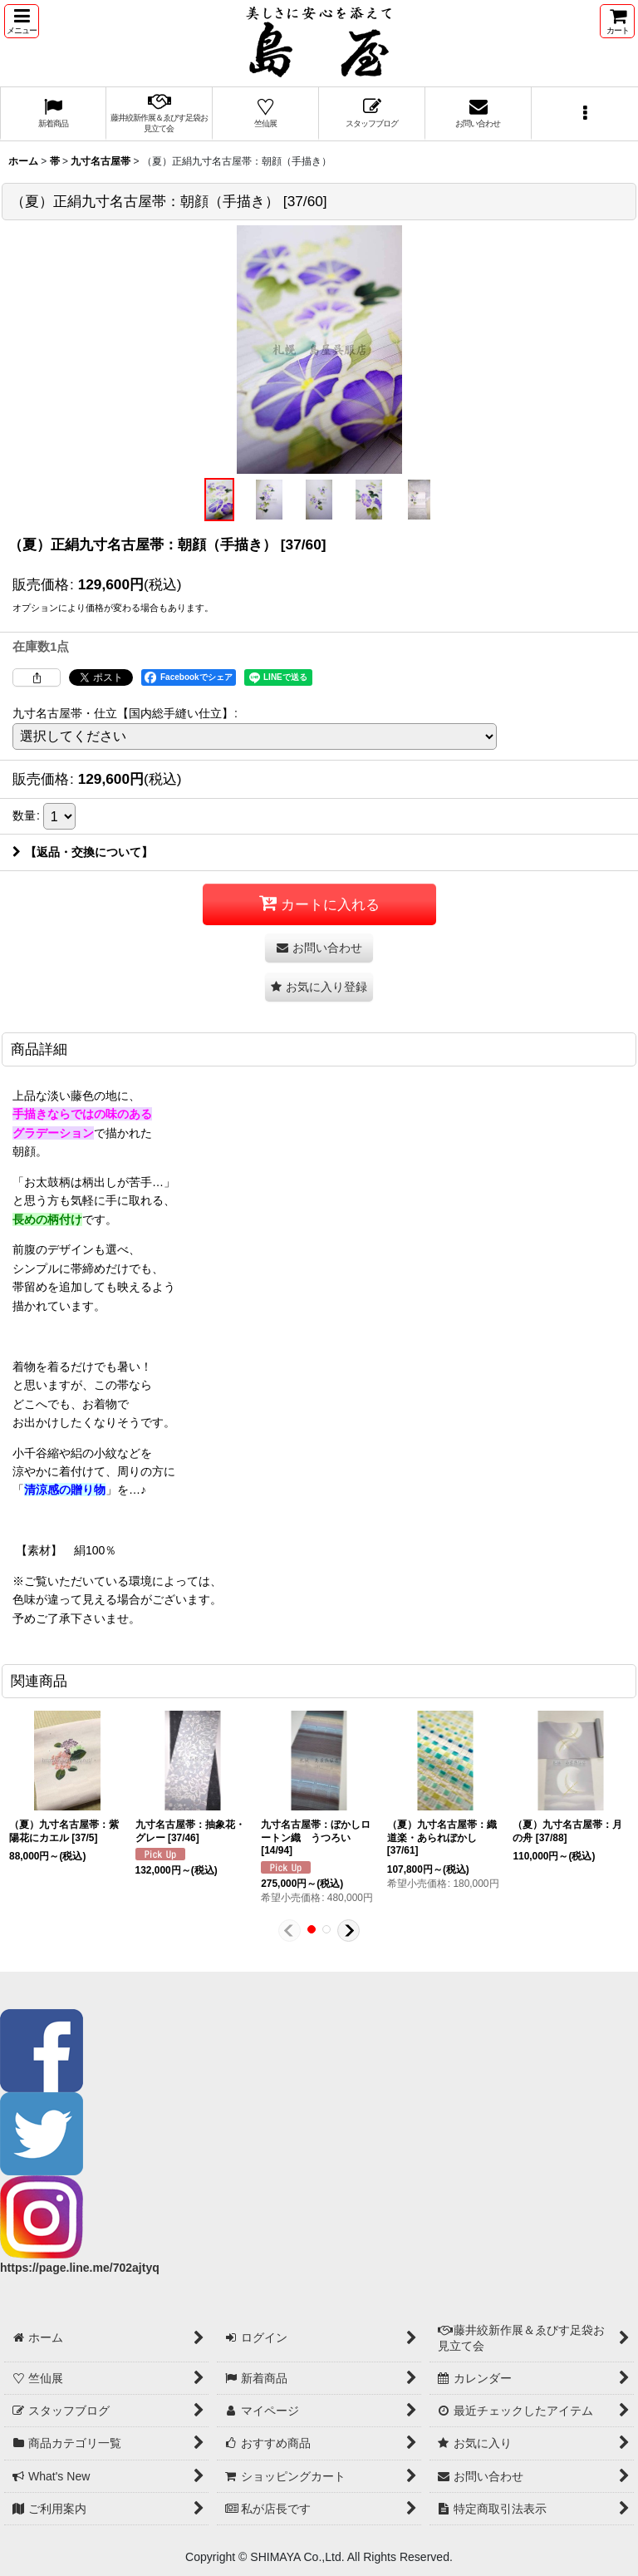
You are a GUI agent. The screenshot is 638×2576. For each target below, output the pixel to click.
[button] (21, 21)
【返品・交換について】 (82, 852)
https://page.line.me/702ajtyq (80, 2267)
